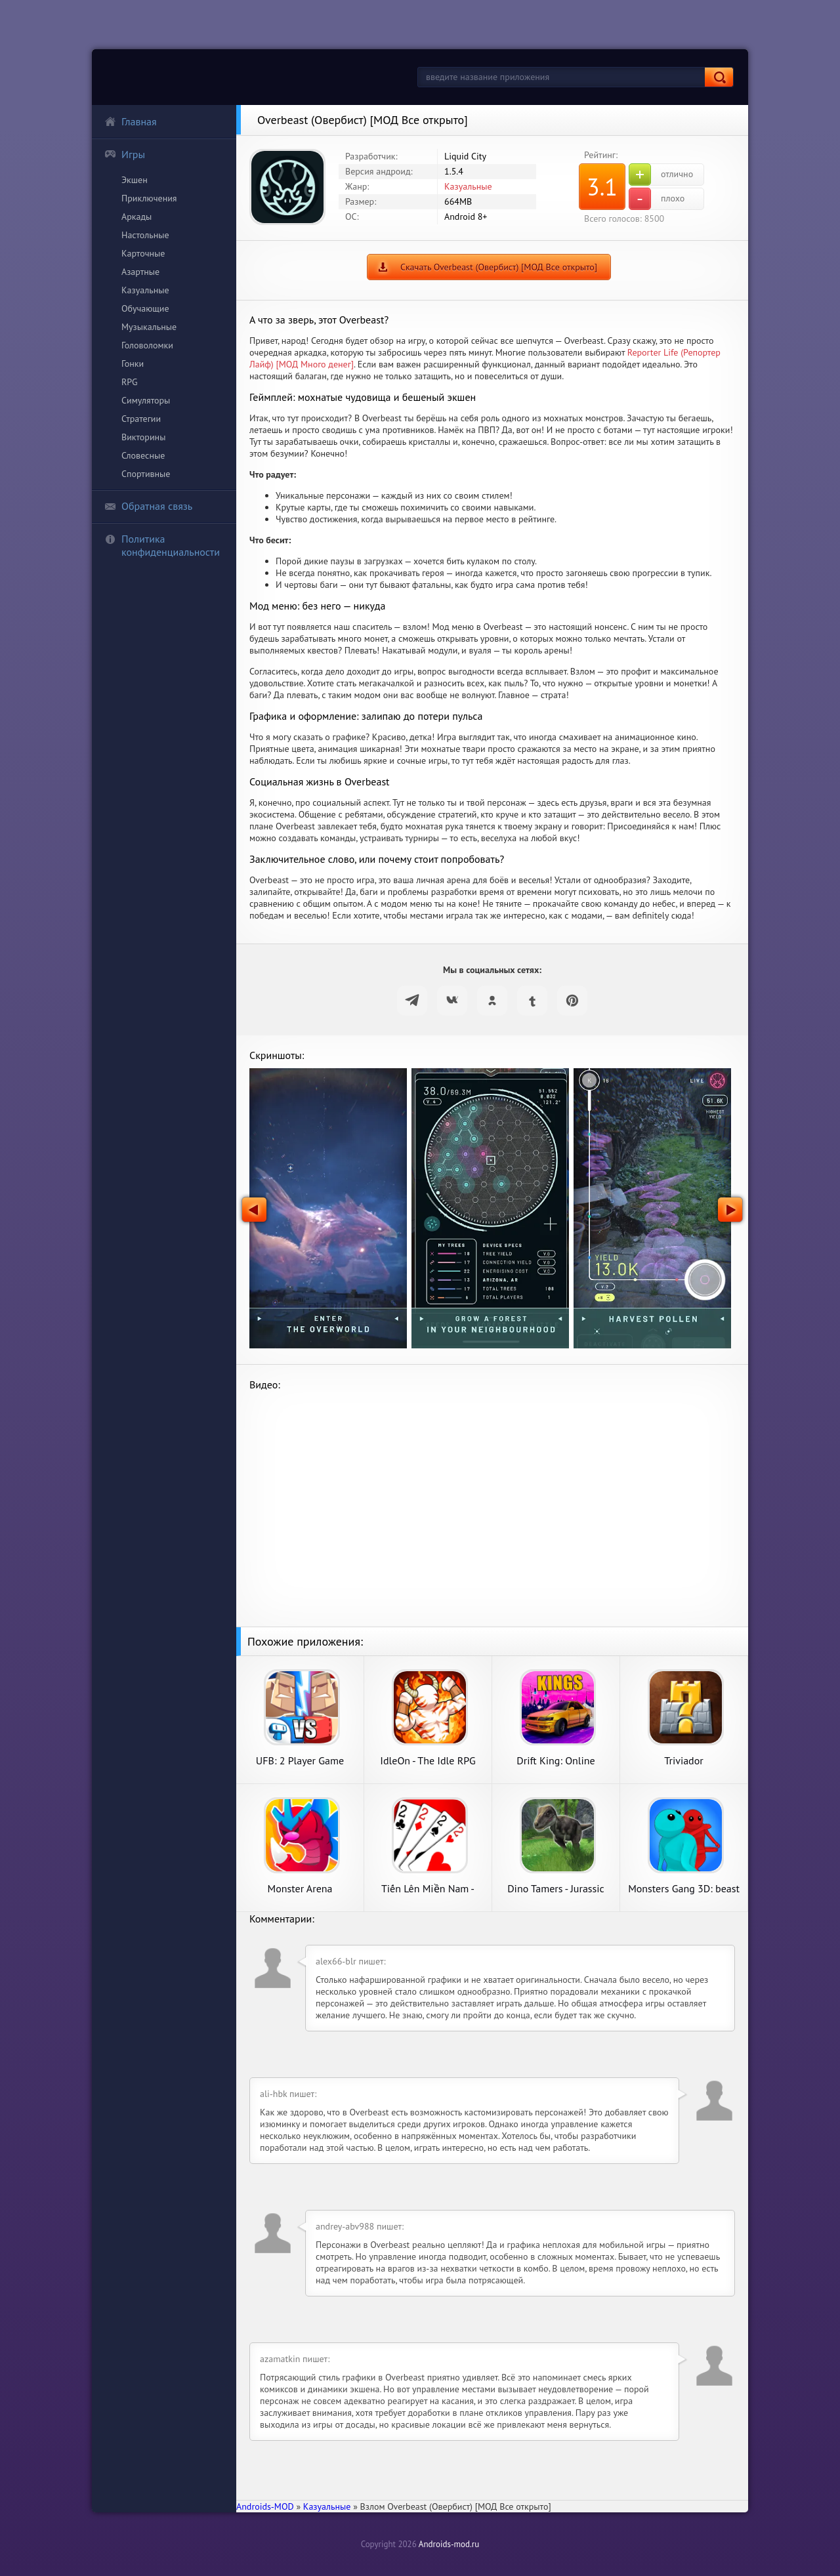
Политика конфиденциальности (162, 545)
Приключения (149, 198)
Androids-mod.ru (449, 2544)
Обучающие (145, 308)
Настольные (145, 235)
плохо (656, 199)
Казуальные (145, 290)
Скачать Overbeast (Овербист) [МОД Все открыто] (498, 267)
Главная (130, 121)
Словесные (143, 455)
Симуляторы (145, 400)
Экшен (134, 180)
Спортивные (145, 474)
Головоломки (147, 345)
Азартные (140, 272)
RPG (129, 382)
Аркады (136, 216)
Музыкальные (149, 327)
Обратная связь (148, 505)
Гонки (132, 363)
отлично (661, 174)
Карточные (143, 253)
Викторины (143, 437)
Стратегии (141, 419)
